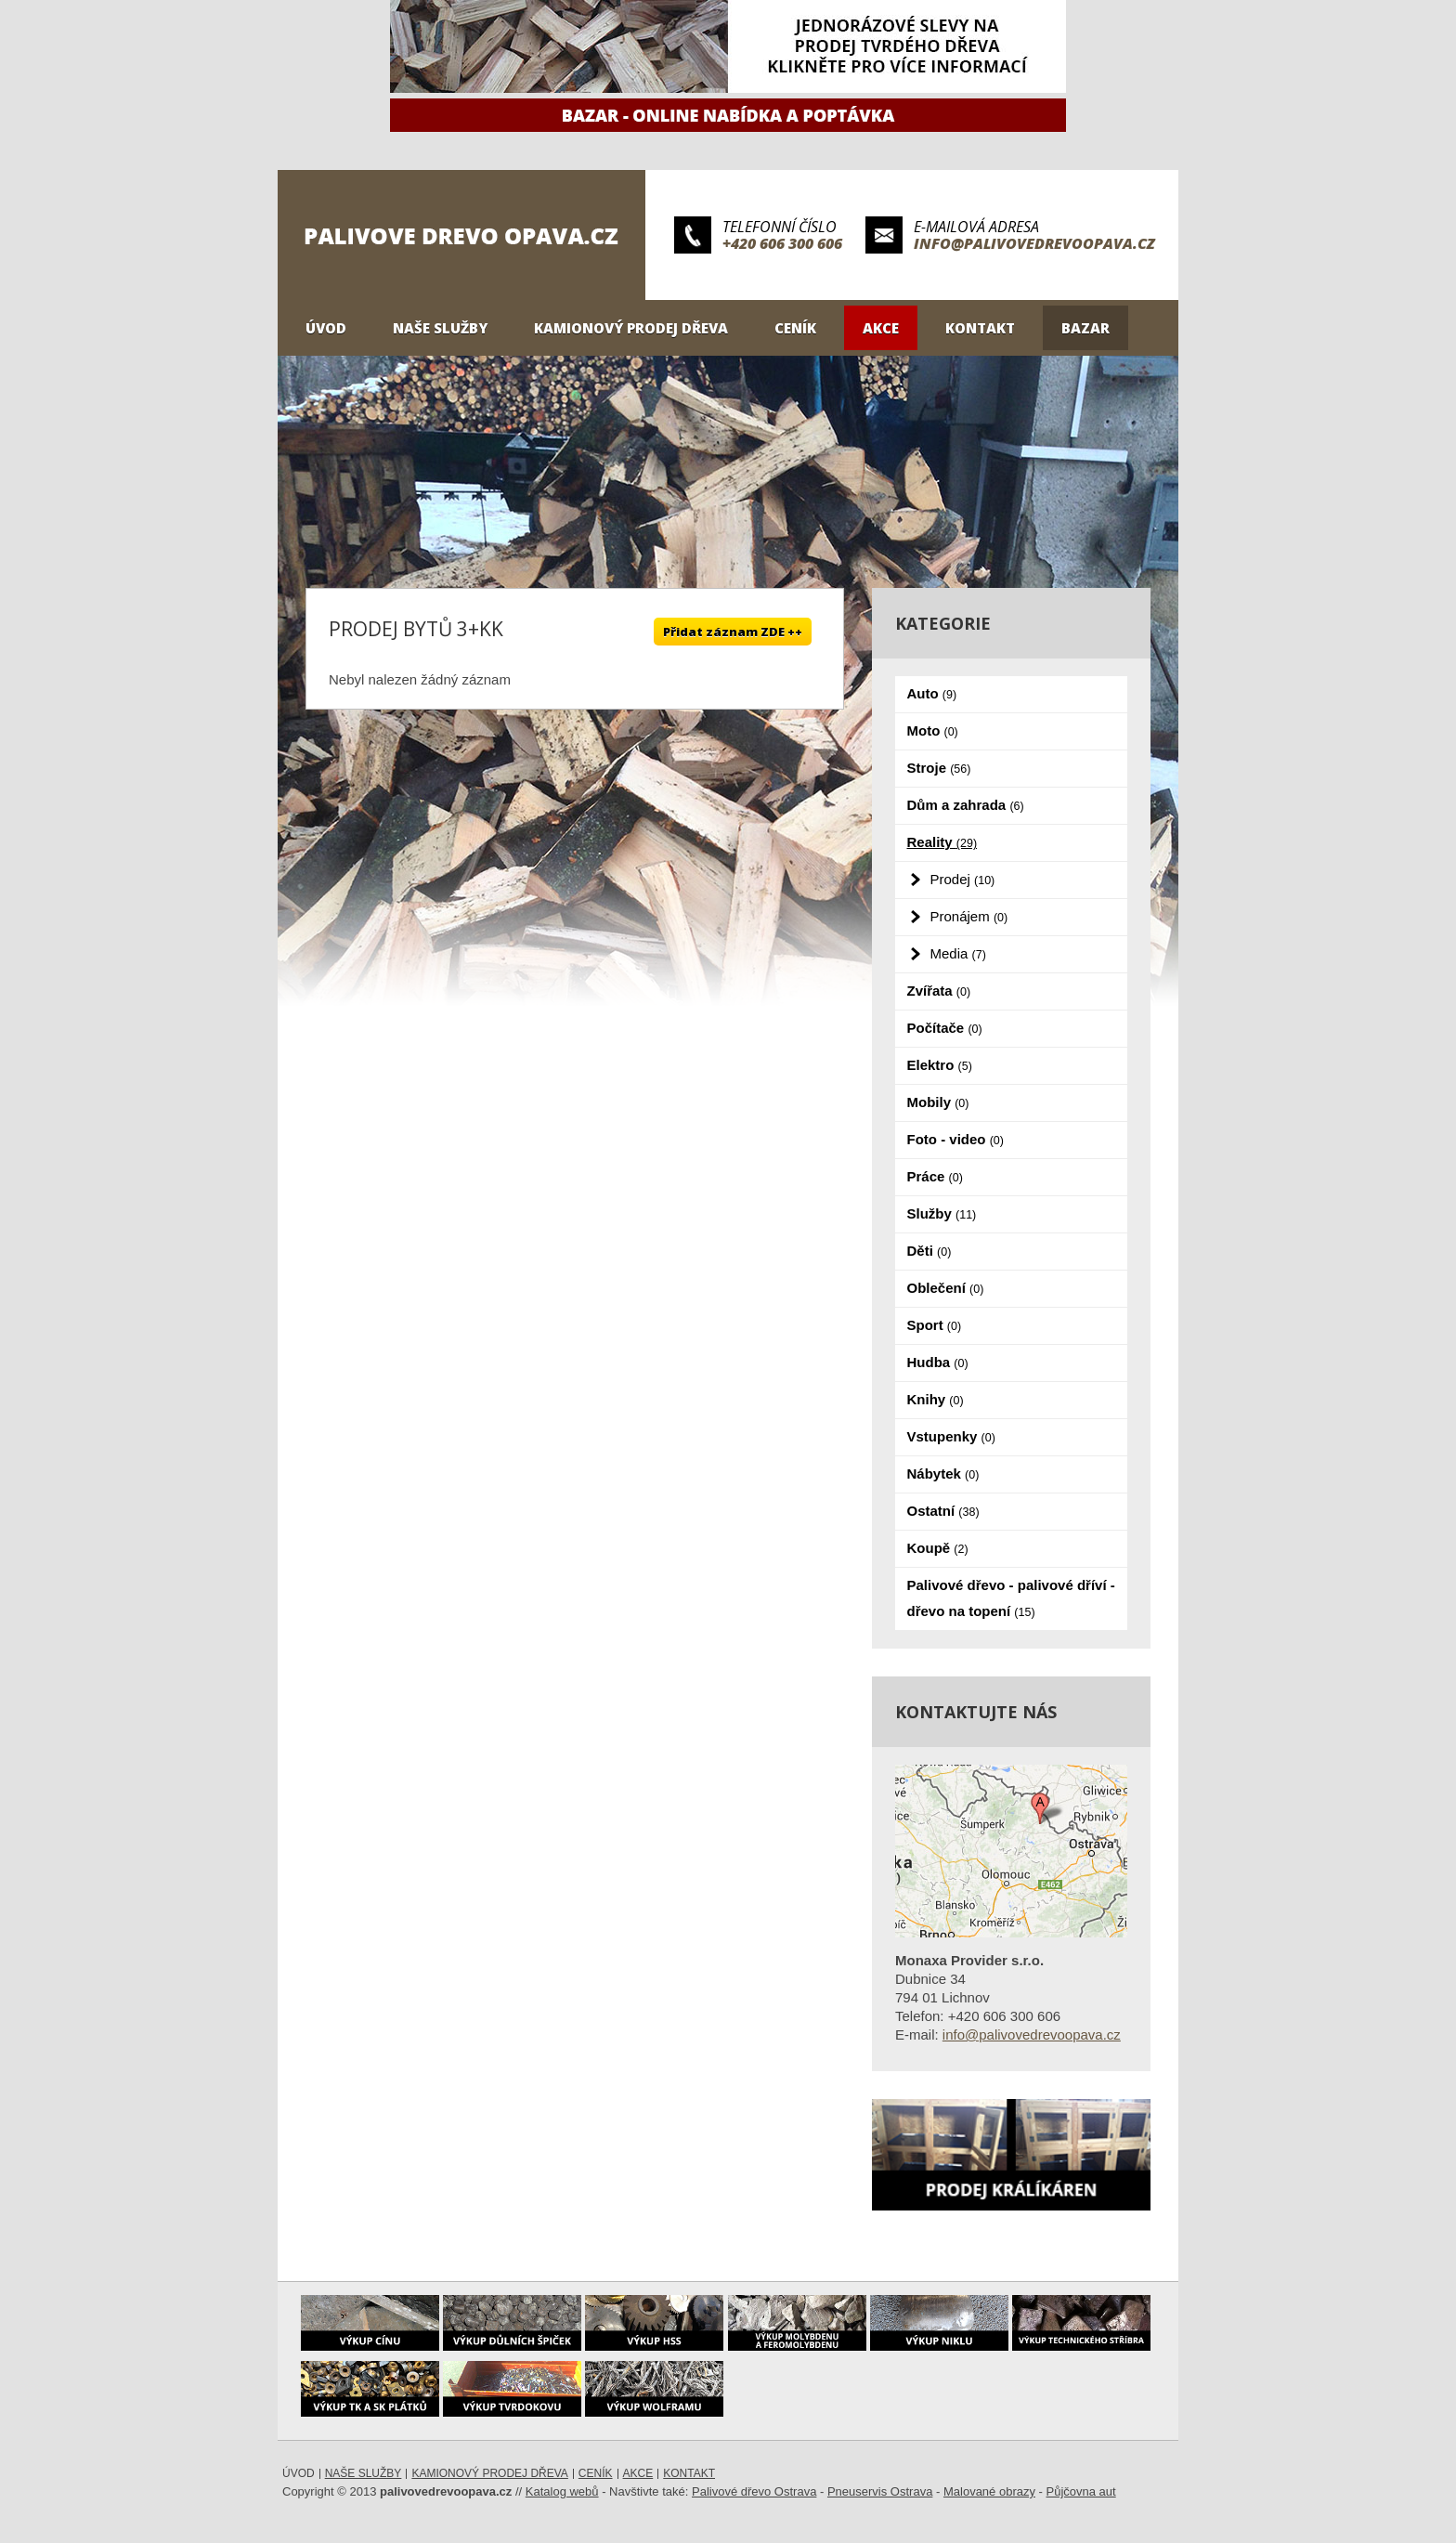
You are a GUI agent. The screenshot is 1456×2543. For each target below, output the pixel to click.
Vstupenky (951, 1436)
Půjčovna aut (1081, 2491)
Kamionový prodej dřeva (631, 328)
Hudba (937, 1362)
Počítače (944, 1028)
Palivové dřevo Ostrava (754, 2491)
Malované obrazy (989, 2491)
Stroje (939, 768)
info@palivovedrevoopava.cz (1034, 243)
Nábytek (943, 1473)
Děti (929, 1250)
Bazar (1085, 328)
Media (958, 953)
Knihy (935, 1399)
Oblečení (945, 1288)
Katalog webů (562, 2491)
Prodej (962, 879)
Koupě (937, 1548)
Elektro (939, 1065)
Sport (934, 1325)
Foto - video (955, 1139)
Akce (881, 328)
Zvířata (939, 990)
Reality (942, 842)
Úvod (326, 328)
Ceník (795, 328)
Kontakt (980, 328)
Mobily (938, 1102)
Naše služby (440, 328)
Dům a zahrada (965, 805)
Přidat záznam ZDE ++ (732, 631)
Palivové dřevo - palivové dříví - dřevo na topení (1011, 1598)
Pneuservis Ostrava (879, 2491)
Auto (932, 693)
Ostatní (943, 1511)
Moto (932, 730)
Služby (942, 1213)
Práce (935, 1176)
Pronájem (969, 916)
